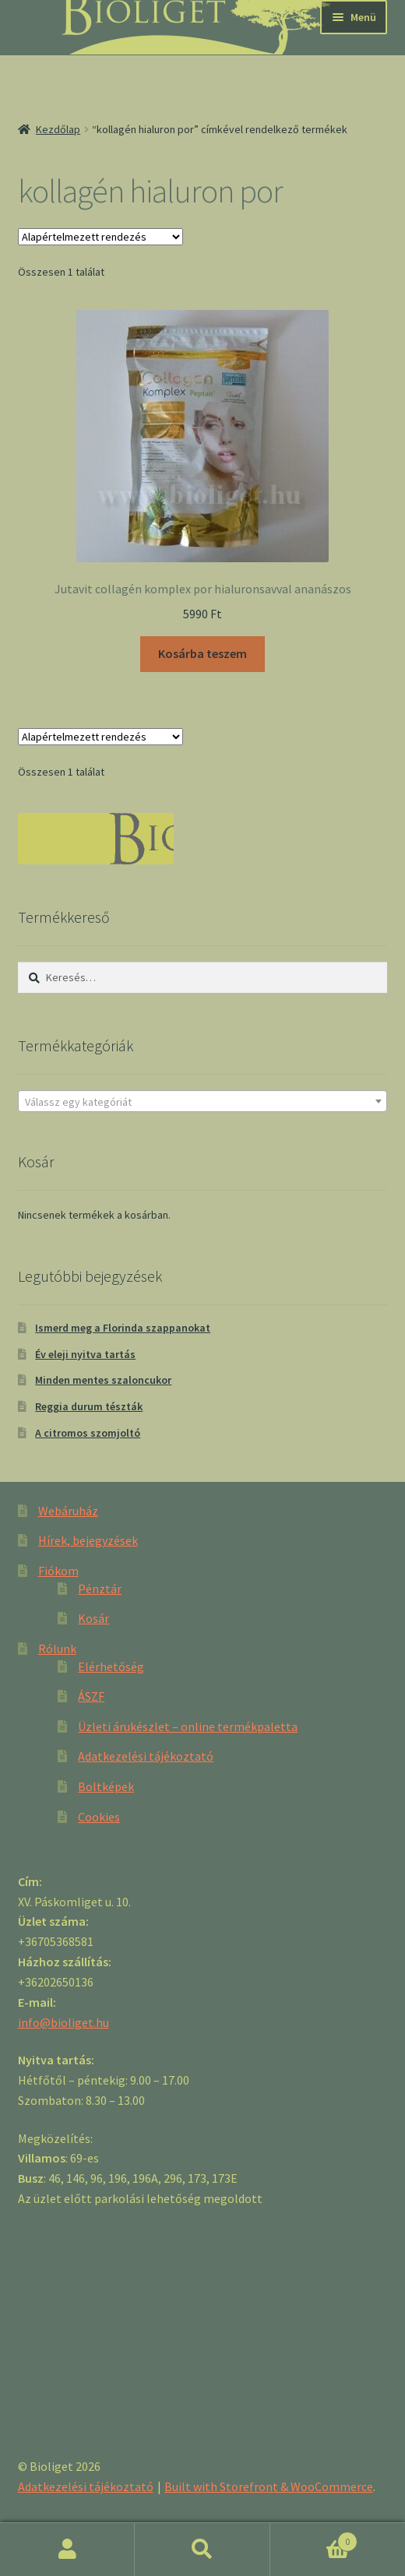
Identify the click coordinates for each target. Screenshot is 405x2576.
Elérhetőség (111, 1666)
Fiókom (58, 1570)
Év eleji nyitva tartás (85, 1354)
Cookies (99, 1817)
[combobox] (203, 1101)
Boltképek (106, 1786)
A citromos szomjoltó (87, 1433)
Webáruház (68, 1511)
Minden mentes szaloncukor (103, 1380)
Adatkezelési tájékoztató (145, 1756)
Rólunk (57, 1648)
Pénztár (100, 1588)
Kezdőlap (58, 129)
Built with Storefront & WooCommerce (268, 2486)
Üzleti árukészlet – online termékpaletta (188, 1726)
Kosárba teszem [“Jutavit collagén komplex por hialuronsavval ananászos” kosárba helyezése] (202, 653)
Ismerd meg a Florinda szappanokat (122, 1328)
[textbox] (203, 1102)
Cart (314, 2538)
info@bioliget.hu (63, 2022)
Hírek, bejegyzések (88, 1540)
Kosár (93, 1618)
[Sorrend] (100, 236)
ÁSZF (91, 1696)
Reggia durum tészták (89, 1406)
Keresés (202, 2549)
